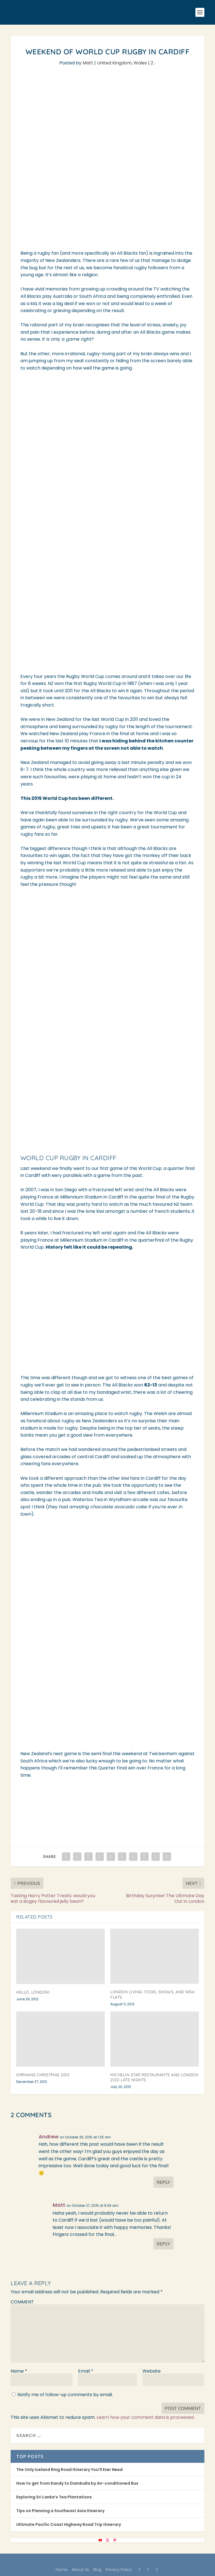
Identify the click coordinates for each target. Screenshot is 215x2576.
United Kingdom (114, 63)
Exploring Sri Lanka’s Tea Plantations (54, 2497)
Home (61, 2569)
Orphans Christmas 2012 (42, 2074)
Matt (88, 63)
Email (85, 2371)
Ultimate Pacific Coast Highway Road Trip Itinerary (68, 2524)
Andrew (49, 2136)
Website (151, 2371)
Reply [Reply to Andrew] (163, 2182)
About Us (80, 2569)
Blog (97, 2569)
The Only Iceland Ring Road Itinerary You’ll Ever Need (69, 2469)
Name (19, 2371)
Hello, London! (33, 1992)
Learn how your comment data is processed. (146, 2417)
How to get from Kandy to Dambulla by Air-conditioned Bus (77, 2483)
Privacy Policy (119, 2569)
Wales (140, 63)
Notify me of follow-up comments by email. (65, 2394)
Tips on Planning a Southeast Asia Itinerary (60, 2511)
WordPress (150, 2561)
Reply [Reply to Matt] (163, 2244)
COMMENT (22, 2302)
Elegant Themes (95, 2561)
